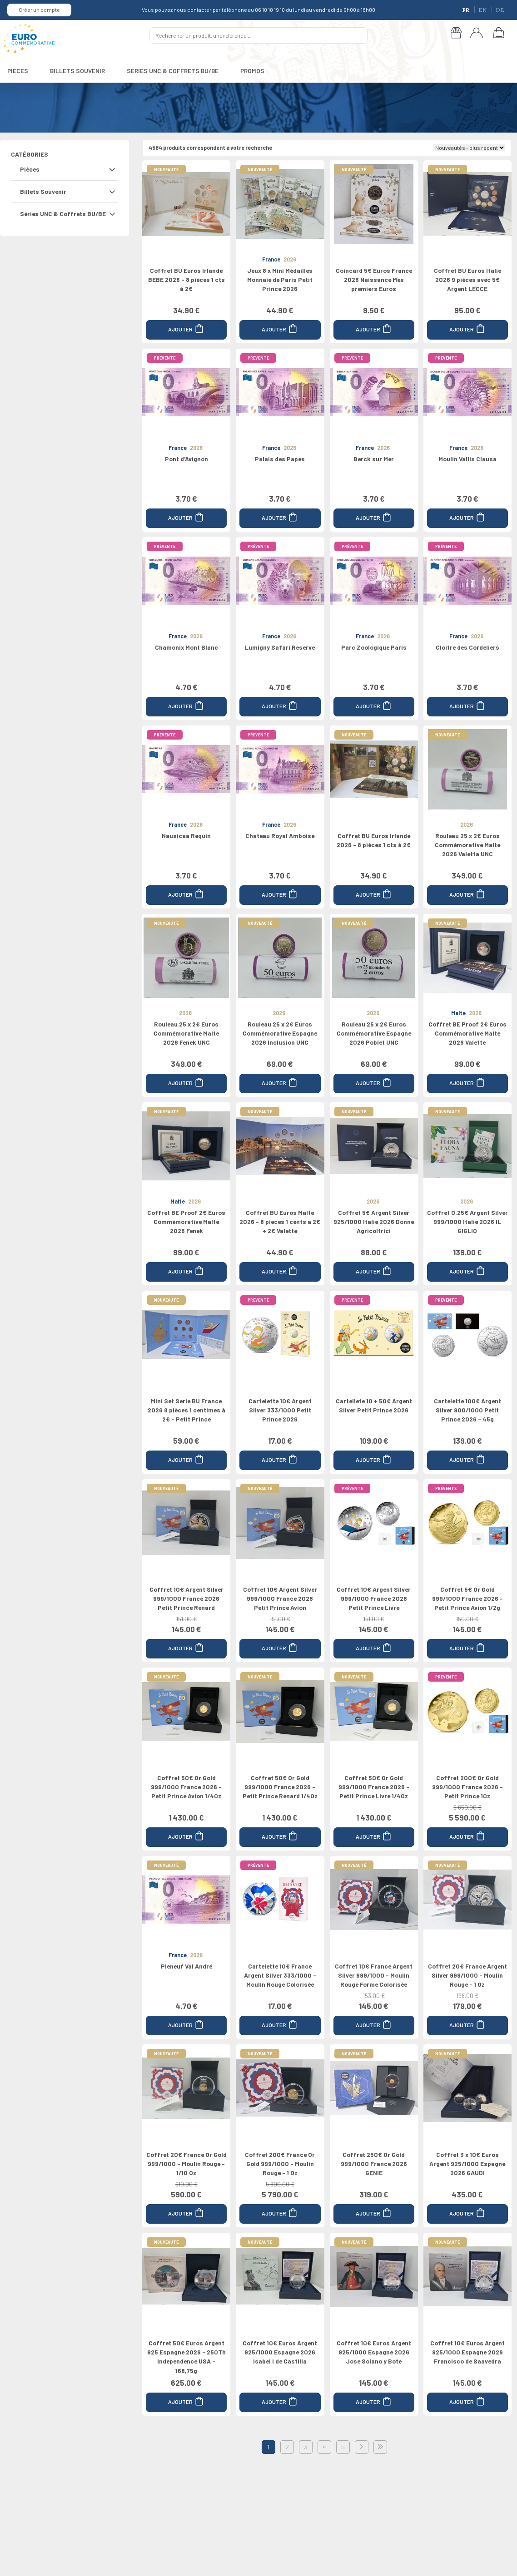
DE (500, 9)
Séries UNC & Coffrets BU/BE (63, 213)
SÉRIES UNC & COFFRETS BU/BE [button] (173, 70)
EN (483, 9)
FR (466, 9)
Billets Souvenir (43, 191)
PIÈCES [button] (17, 70)
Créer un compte (39, 9)
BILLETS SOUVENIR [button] (77, 70)
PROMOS (252, 70)
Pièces (30, 169)
